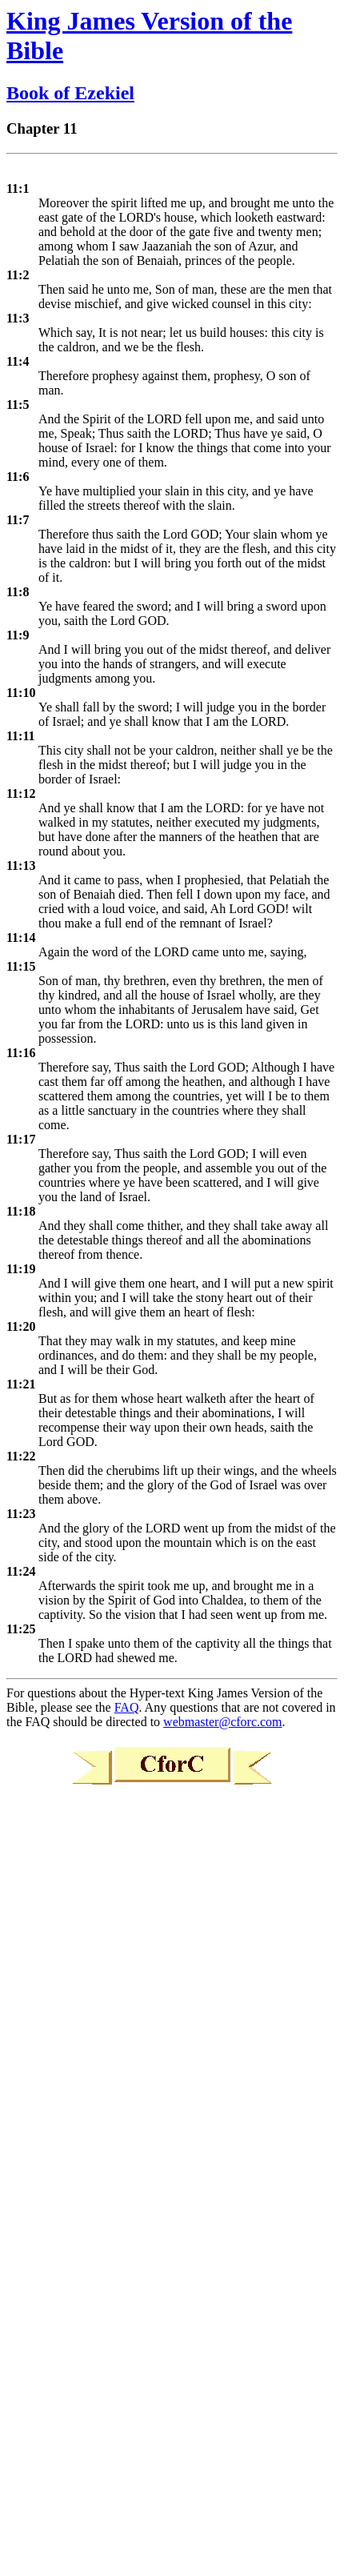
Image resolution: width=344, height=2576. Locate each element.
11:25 (20, 1629)
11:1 (17, 188)
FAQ (126, 1707)
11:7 (17, 520)
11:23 (20, 1513)
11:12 (20, 793)
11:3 (17, 318)
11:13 (20, 865)
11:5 (17, 404)
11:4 (17, 361)
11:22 (20, 1456)
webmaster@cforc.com (222, 1722)
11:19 (20, 1269)
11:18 (20, 1211)
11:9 (17, 635)
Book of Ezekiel (70, 92)
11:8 (17, 592)
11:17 (20, 1139)
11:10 (20, 692)
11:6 (17, 476)
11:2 (17, 275)
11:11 (20, 736)
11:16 (20, 1053)
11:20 (20, 1326)
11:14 (20, 937)
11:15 (20, 966)
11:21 (20, 1384)
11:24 (20, 1571)
